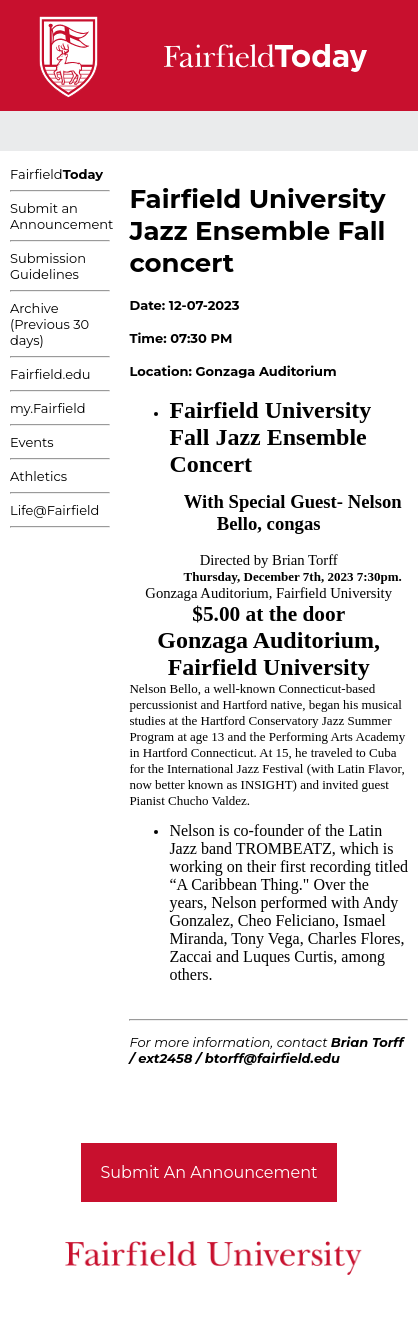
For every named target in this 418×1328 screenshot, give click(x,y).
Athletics (38, 476)
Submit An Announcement (209, 1172)
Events (32, 442)
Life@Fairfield (54, 510)
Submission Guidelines (48, 266)
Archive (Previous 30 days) (49, 324)
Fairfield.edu (50, 374)
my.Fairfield (48, 408)
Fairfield (56, 174)
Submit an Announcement (61, 216)
